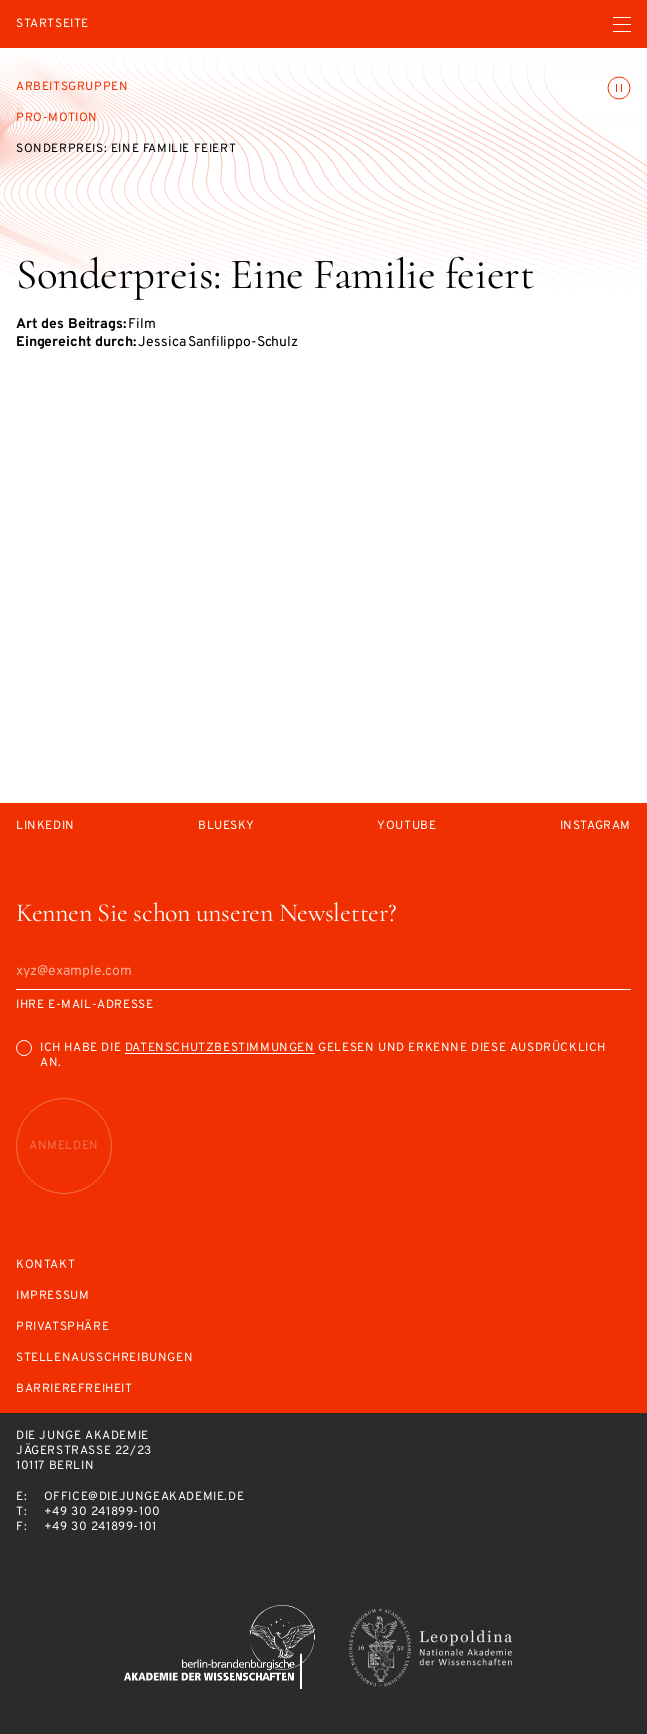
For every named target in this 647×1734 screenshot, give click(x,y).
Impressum (52, 1296)
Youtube (406, 826)
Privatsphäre (62, 1327)
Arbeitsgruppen (72, 87)
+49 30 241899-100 (102, 1512)
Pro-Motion (57, 118)
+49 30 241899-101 (100, 1527)
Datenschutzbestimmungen (220, 1048)
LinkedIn (45, 826)
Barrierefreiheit (74, 1389)
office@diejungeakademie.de (144, 1497)
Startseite (52, 24)
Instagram (595, 826)
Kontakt (45, 1265)
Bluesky (226, 826)
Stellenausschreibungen (104, 1358)
